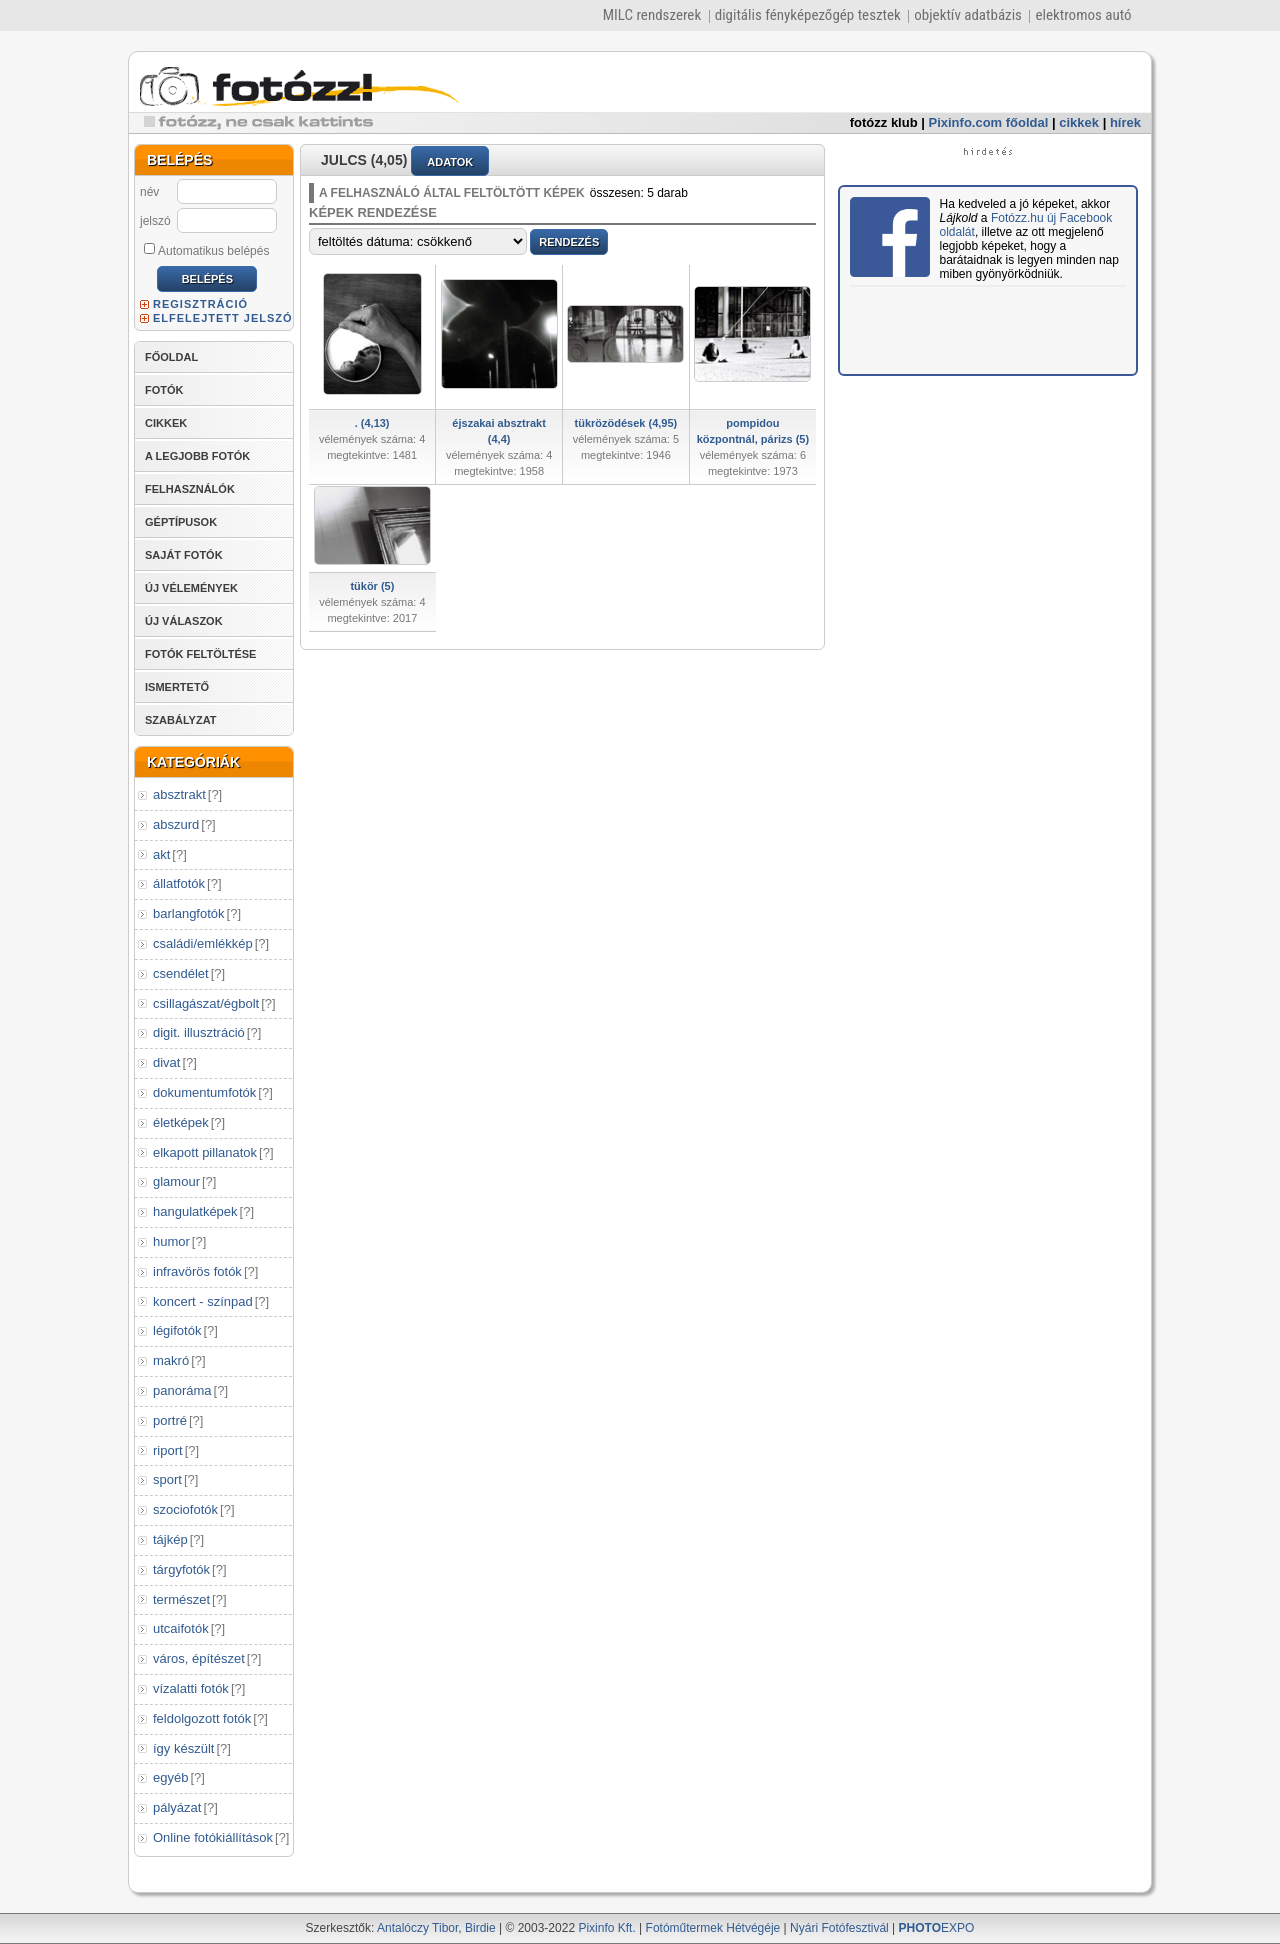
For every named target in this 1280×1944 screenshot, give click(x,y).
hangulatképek (195, 1211)
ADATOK (450, 162)
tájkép (170, 1539)
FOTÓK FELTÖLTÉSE (200, 654)
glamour (176, 1181)
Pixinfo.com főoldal (989, 122)
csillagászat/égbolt (206, 1003)
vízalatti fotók (191, 1688)
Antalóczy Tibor (417, 1928)
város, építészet (199, 1658)
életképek (181, 1122)
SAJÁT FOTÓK (184, 555)
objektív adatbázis (968, 15)
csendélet (181, 973)
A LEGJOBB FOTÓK (197, 456)
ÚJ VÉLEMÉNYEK (191, 588)
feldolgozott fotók (202, 1718)
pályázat (177, 1807)
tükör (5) (372, 586)
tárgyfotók (181, 1569)
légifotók (177, 1330)
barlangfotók (189, 913)
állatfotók (179, 883)
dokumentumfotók (204, 1092)
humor (171, 1241)
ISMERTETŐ (177, 687)
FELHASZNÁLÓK (190, 489)
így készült (183, 1748)
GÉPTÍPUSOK (181, 522)
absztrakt (179, 794)
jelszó (155, 221)
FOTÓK (164, 390)
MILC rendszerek (652, 15)
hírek (1125, 122)
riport (168, 1450)
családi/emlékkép (203, 943)
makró (171, 1360)
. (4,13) (372, 423)
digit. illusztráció (199, 1032)
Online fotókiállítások (213, 1837)
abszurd (176, 824)
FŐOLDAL (171, 357)
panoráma (182, 1390)
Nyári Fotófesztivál (839, 1928)
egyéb (170, 1777)
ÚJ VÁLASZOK (184, 621)
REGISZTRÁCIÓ (200, 304)
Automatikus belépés (206, 250)
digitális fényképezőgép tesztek (808, 15)
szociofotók (185, 1509)
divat (166, 1062)
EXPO (937, 1928)
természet (181, 1599)
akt (161, 854)
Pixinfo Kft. (606, 1928)
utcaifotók (181, 1628)
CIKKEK (166, 423)
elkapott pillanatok (205, 1152)
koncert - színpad (203, 1301)
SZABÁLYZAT (181, 720)
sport (167, 1479)
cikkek (1079, 122)
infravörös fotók (197, 1271)
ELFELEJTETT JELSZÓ (223, 318)
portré (170, 1420)
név (149, 192)
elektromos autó (1083, 15)
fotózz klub (884, 122)
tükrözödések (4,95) (626, 423)
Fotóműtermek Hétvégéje (713, 1928)
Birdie (480, 1928)
